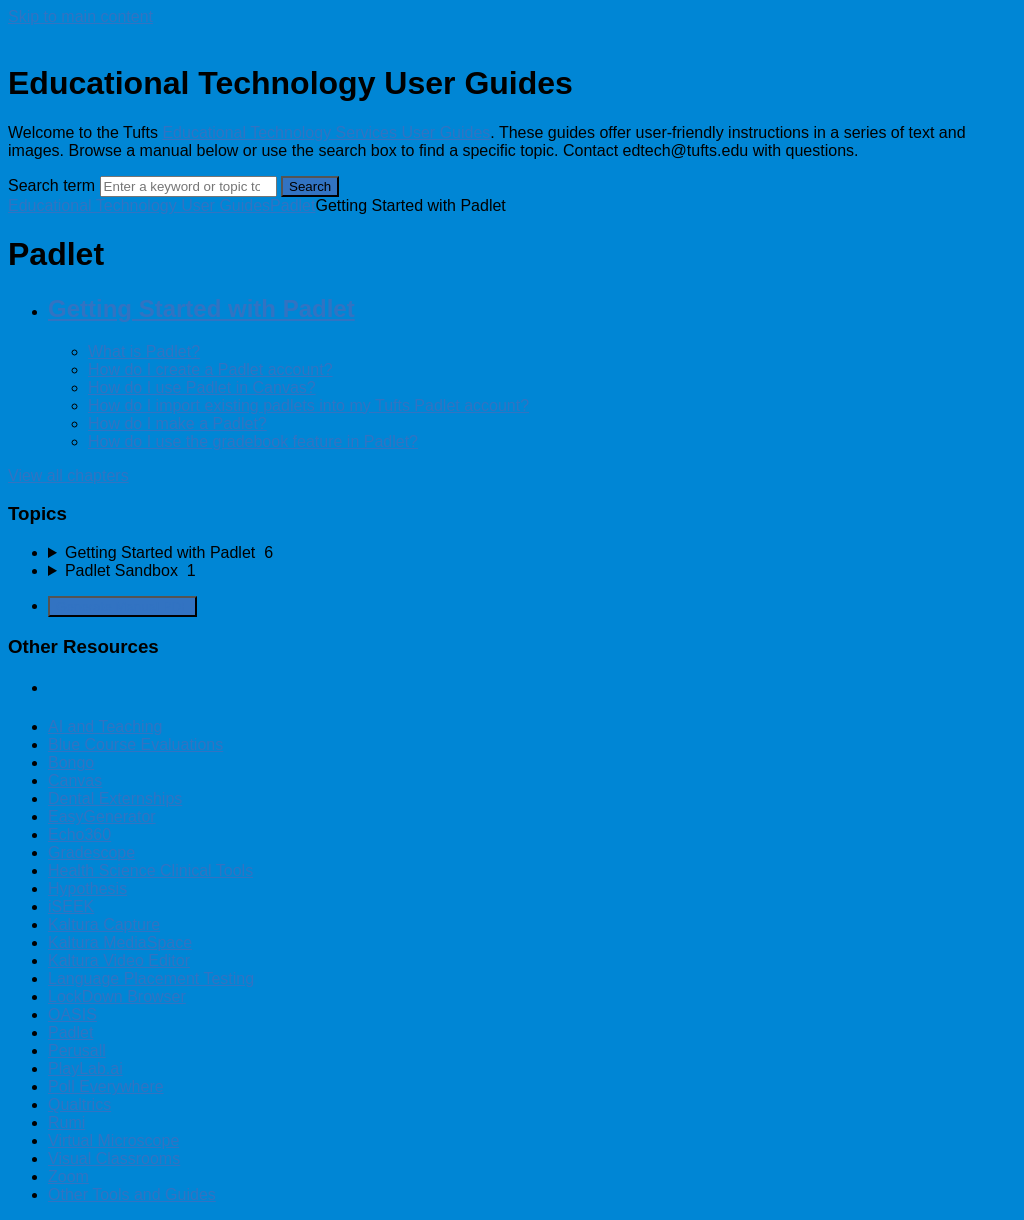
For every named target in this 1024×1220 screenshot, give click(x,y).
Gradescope (91, 852)
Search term (51, 185)
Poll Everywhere (106, 1086)
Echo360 (79, 834)
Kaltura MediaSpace (120, 942)
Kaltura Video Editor (119, 960)
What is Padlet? (144, 351)
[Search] (188, 186)
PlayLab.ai (85, 1068)
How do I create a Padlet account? (210, 369)
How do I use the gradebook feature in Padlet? (253, 441)
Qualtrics (79, 1104)
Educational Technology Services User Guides (326, 132)
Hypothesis (87, 888)
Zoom (68, 1176)
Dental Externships (115, 798)
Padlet (292, 205)
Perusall (77, 1050)
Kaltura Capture (104, 924)
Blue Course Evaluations (135, 744)
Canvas (75, 780)
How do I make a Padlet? (177, 423)
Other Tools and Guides (132, 1194)
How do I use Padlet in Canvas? (202, 387)
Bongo (71, 762)
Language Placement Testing (151, 978)
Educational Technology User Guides (139, 205)
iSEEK (71, 906)
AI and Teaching (105, 726)
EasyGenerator (102, 816)
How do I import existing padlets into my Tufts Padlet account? (308, 405)
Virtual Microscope (113, 1140)
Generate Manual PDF (122, 606)
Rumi (66, 1122)
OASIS (72, 1014)
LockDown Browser (117, 996)
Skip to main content (80, 16)
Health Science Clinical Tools (150, 870)
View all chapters (68, 475)
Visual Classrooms (114, 1158)
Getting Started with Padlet (201, 308)
